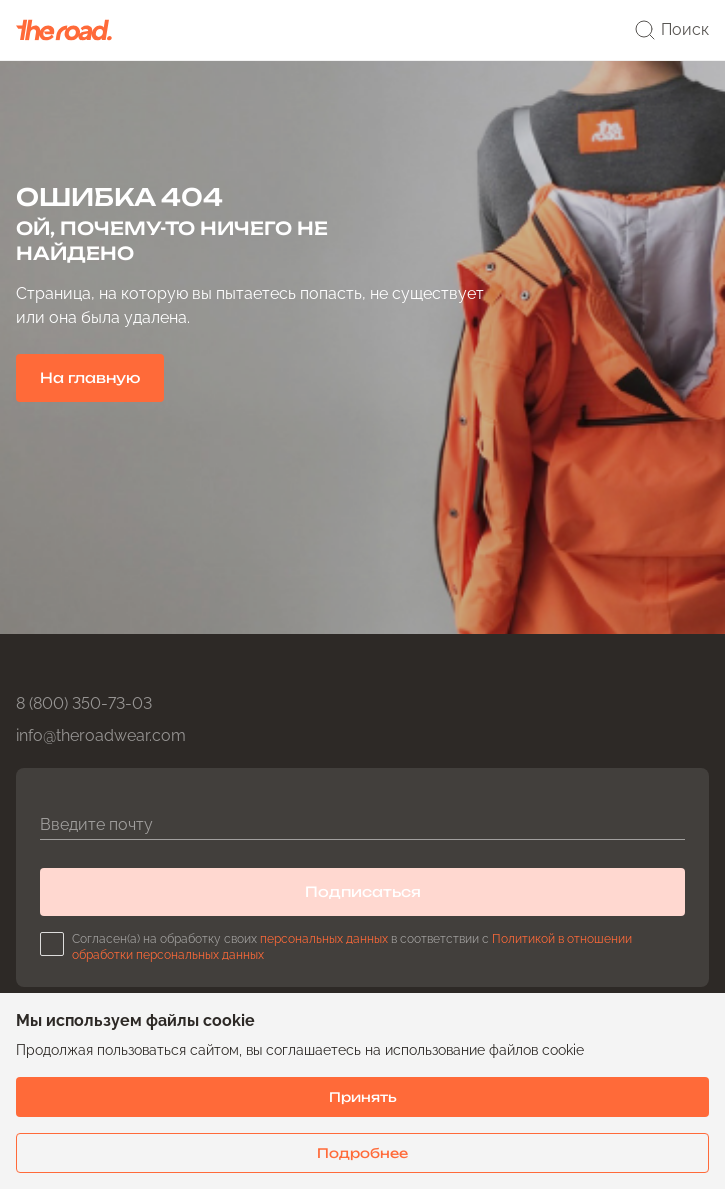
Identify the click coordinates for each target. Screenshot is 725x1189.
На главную (90, 377)
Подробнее (362, 1153)
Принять (363, 1097)
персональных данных (324, 939)
